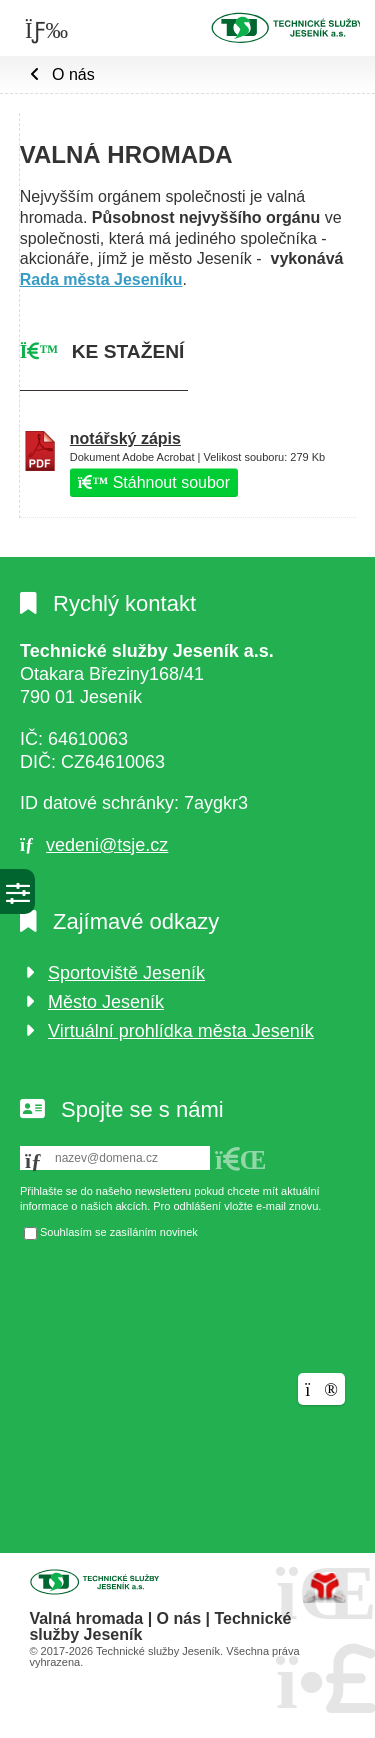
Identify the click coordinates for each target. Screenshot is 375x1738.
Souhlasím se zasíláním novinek (119, 1232)
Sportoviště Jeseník (126, 973)
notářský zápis (125, 438)
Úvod (285, 27)
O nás (73, 74)
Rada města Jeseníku (101, 279)
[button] (241, 1160)
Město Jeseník (106, 1002)
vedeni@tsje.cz (107, 845)
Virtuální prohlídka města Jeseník (181, 1031)
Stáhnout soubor (154, 482)
